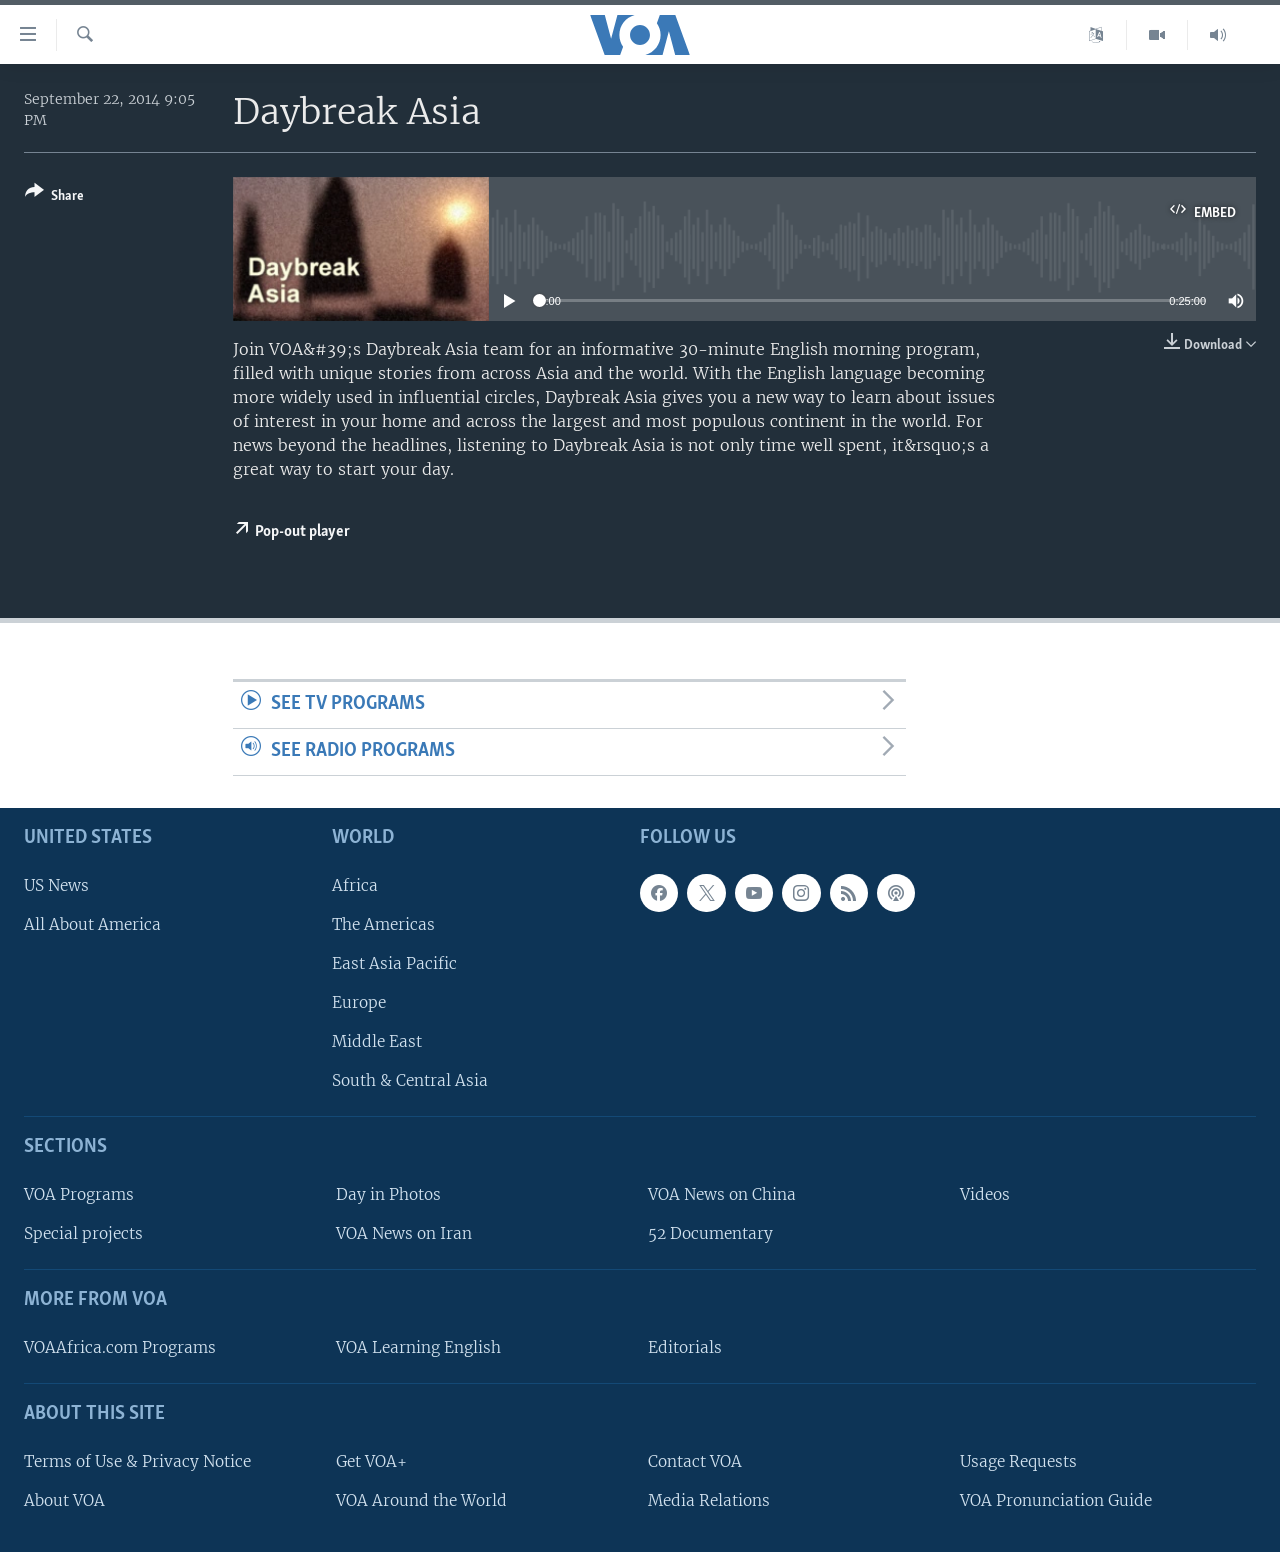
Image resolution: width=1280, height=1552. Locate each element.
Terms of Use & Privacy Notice (137, 1460)
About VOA (64, 1499)
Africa (355, 884)
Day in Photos (388, 1194)
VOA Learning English (418, 1347)
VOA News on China (722, 1194)
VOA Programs (79, 1194)
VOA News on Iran (404, 1233)
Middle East (377, 1041)
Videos (985, 1194)
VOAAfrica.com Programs (120, 1347)
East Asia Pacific (394, 963)
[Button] (54, 197)
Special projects (83, 1233)
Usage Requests (1018, 1460)
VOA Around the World (421, 1499)
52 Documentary (710, 1233)
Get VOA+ (371, 1460)
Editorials (685, 1347)
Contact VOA (695, 1460)
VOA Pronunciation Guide (1056, 1499)
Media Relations (709, 1499)
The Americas (383, 923)
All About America (92, 923)
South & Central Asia (410, 1080)
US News (56, 884)
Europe (359, 1002)
